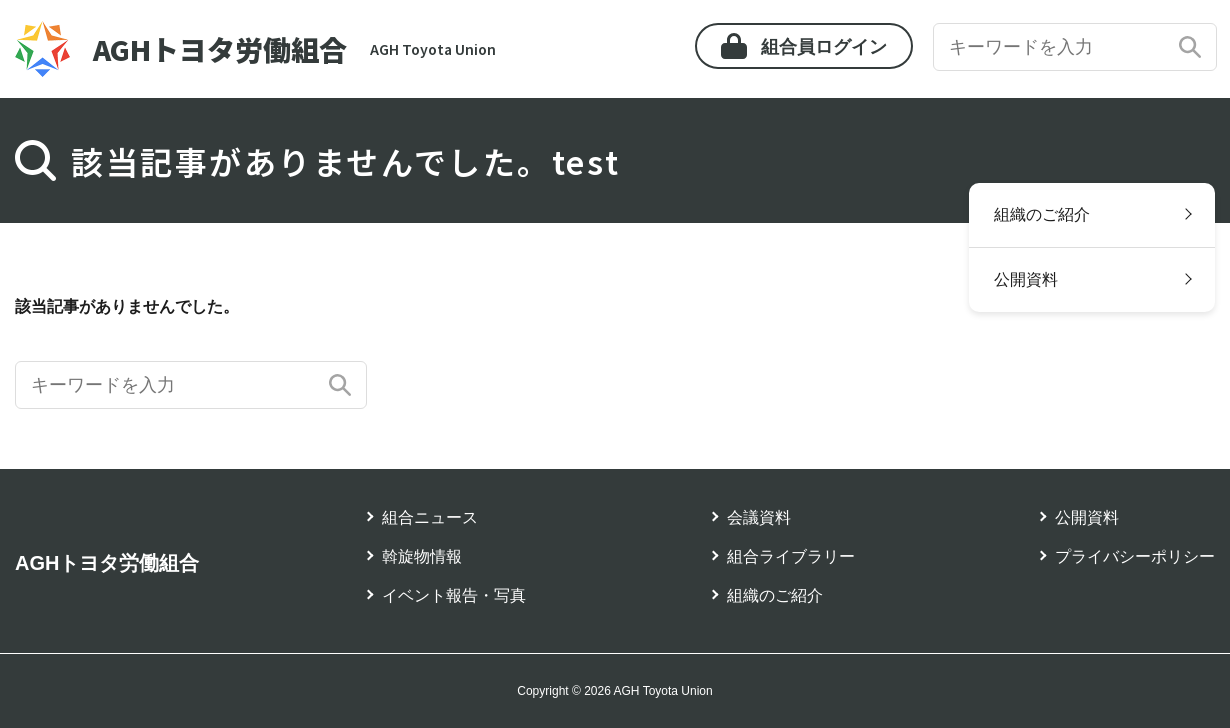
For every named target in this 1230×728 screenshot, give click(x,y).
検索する (1190, 47)
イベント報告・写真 (454, 595)
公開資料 (1026, 279)
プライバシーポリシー (1135, 556)
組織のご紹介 (1042, 214)
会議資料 (759, 517)
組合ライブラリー (791, 556)
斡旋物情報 (422, 556)
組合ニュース (430, 517)
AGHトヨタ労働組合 (107, 563)
